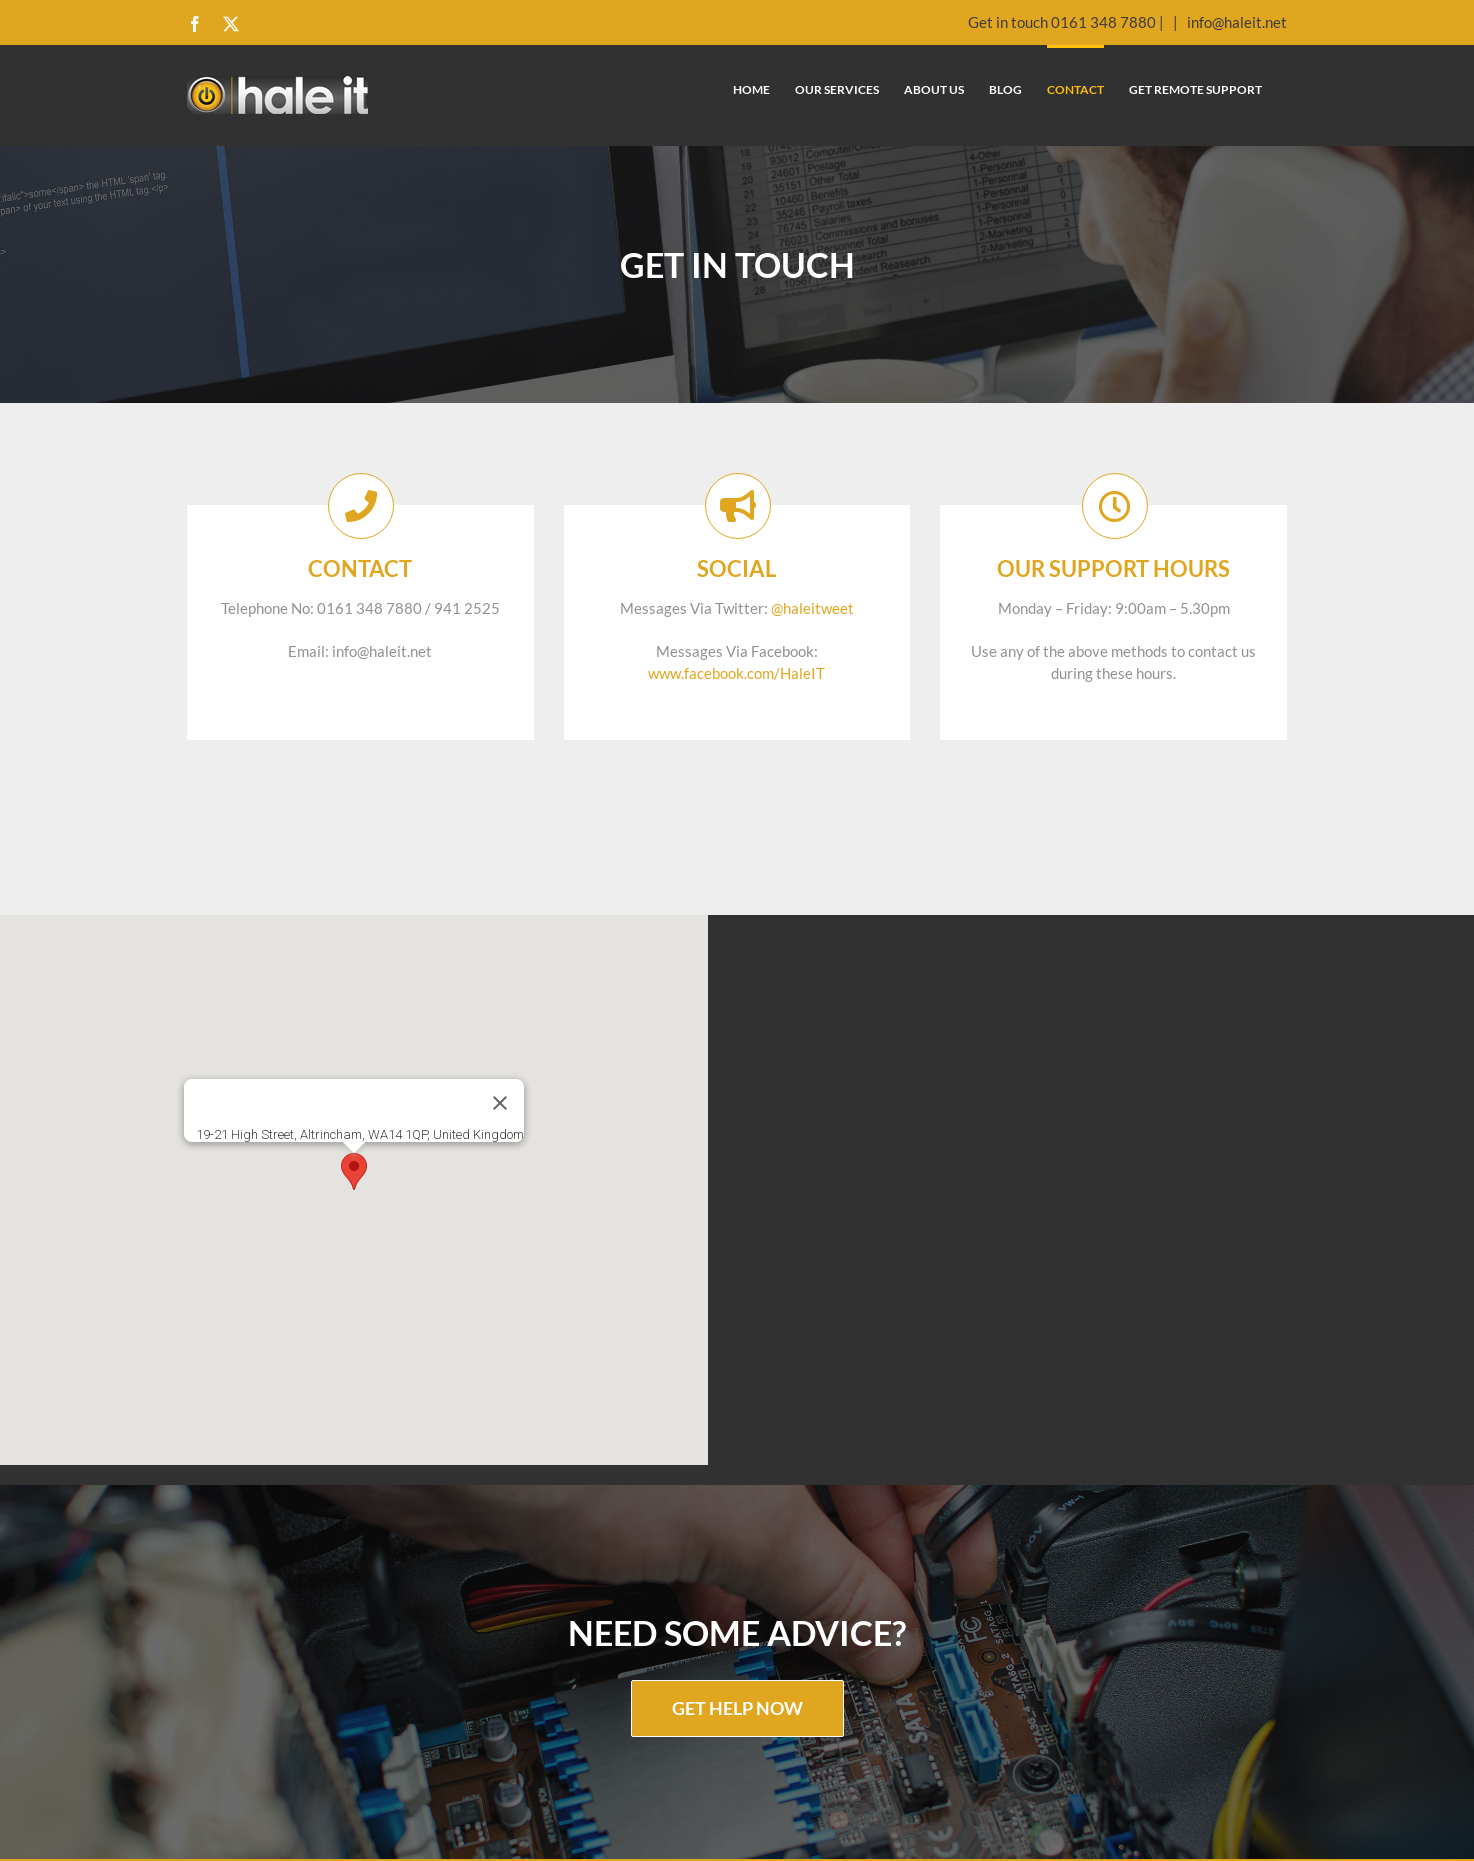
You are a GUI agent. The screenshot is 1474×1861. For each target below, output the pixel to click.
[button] (354, 1171)
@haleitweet (812, 608)
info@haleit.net (1235, 22)
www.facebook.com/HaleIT (736, 673)
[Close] (500, 1103)
